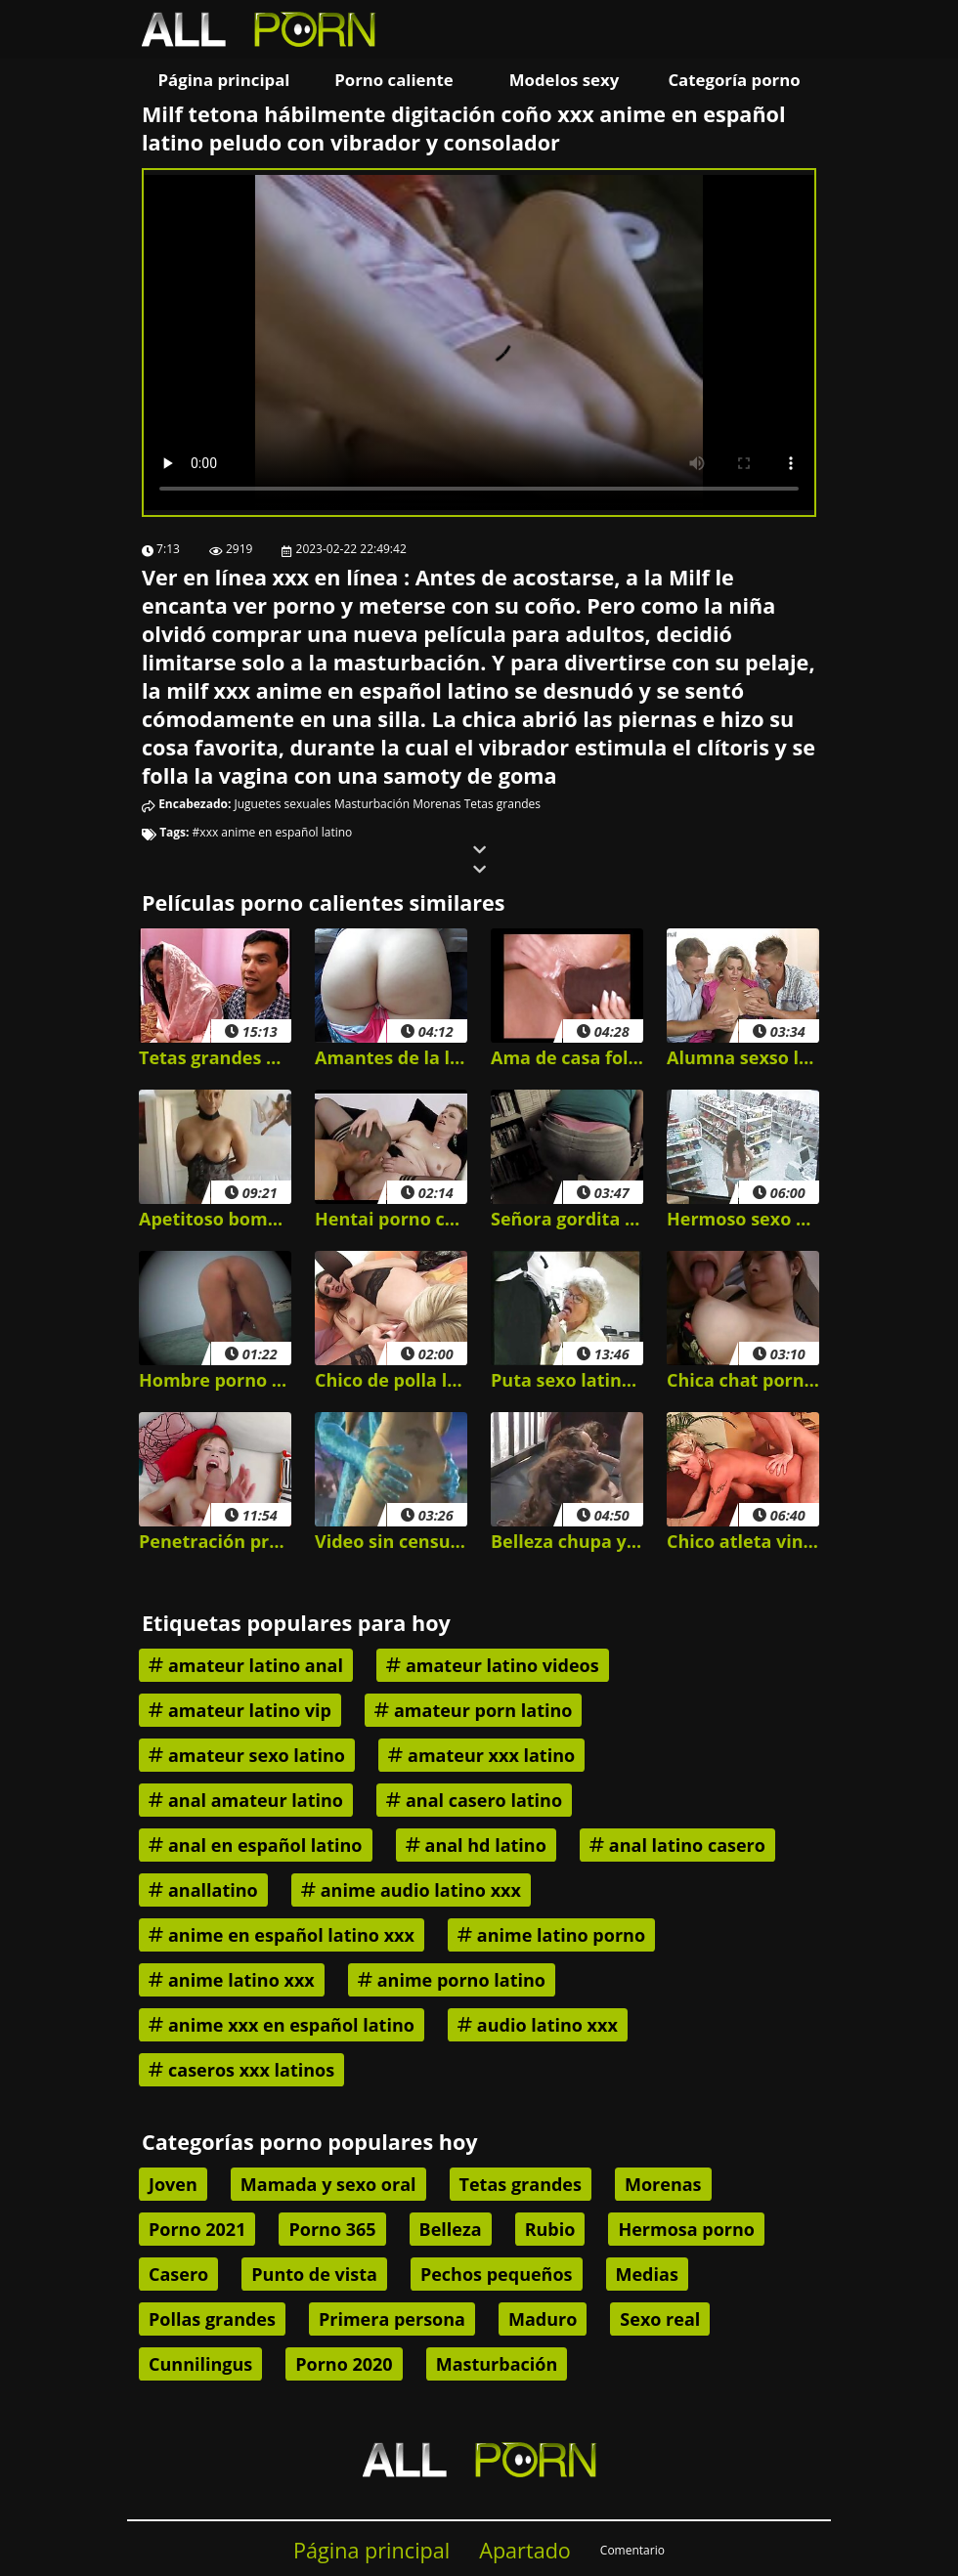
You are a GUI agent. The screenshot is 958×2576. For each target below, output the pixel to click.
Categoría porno (734, 79)
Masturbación (372, 803)
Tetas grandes (502, 803)
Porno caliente (393, 79)
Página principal (224, 79)
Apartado (525, 2550)
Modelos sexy (564, 79)
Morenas (436, 803)
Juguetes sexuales (283, 803)
